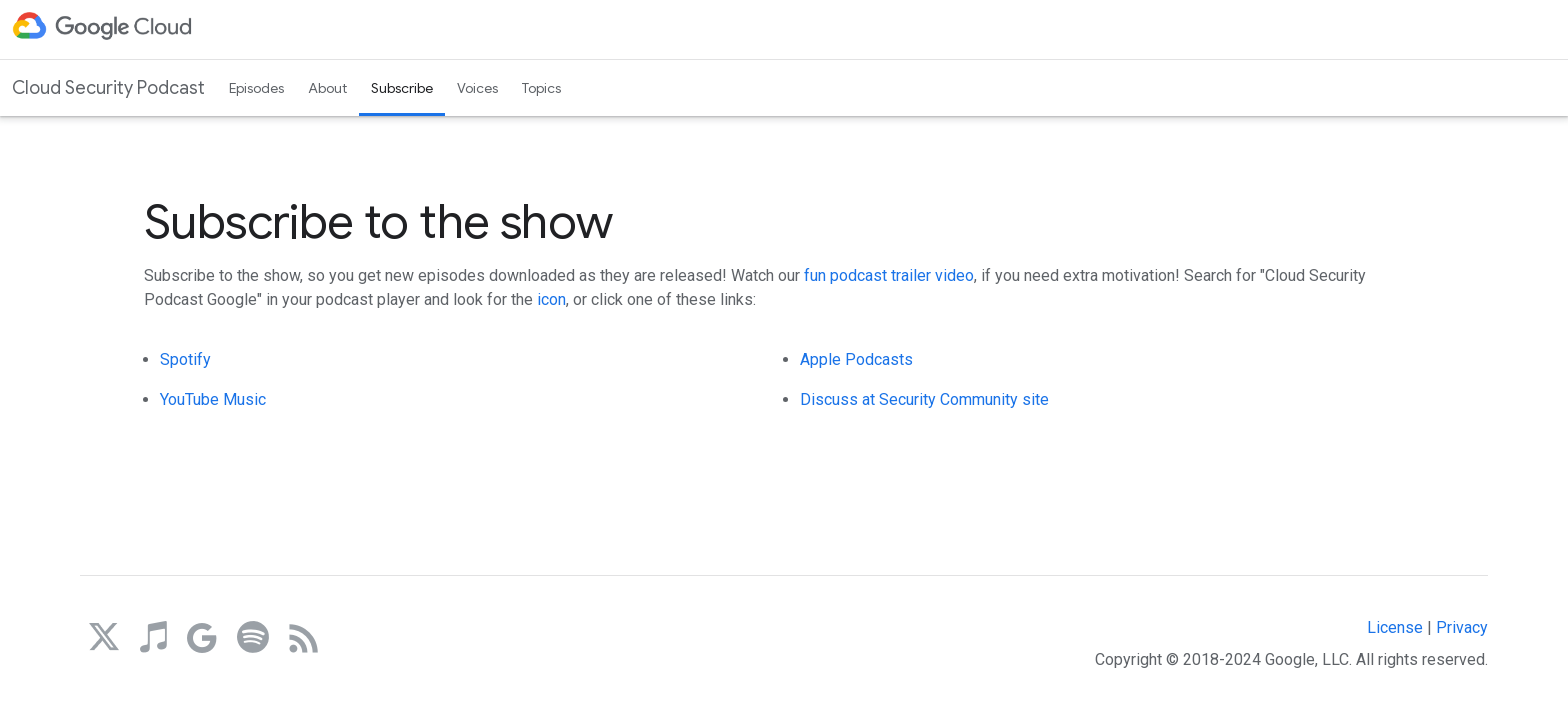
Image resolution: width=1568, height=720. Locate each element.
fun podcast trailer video (889, 275)
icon (551, 299)
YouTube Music (213, 399)
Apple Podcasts (856, 359)
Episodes (256, 88)
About (327, 88)
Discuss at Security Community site (924, 399)
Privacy (1462, 627)
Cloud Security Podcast (108, 88)
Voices (477, 88)
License (1395, 627)
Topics (541, 88)
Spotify (185, 359)
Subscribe (402, 88)
